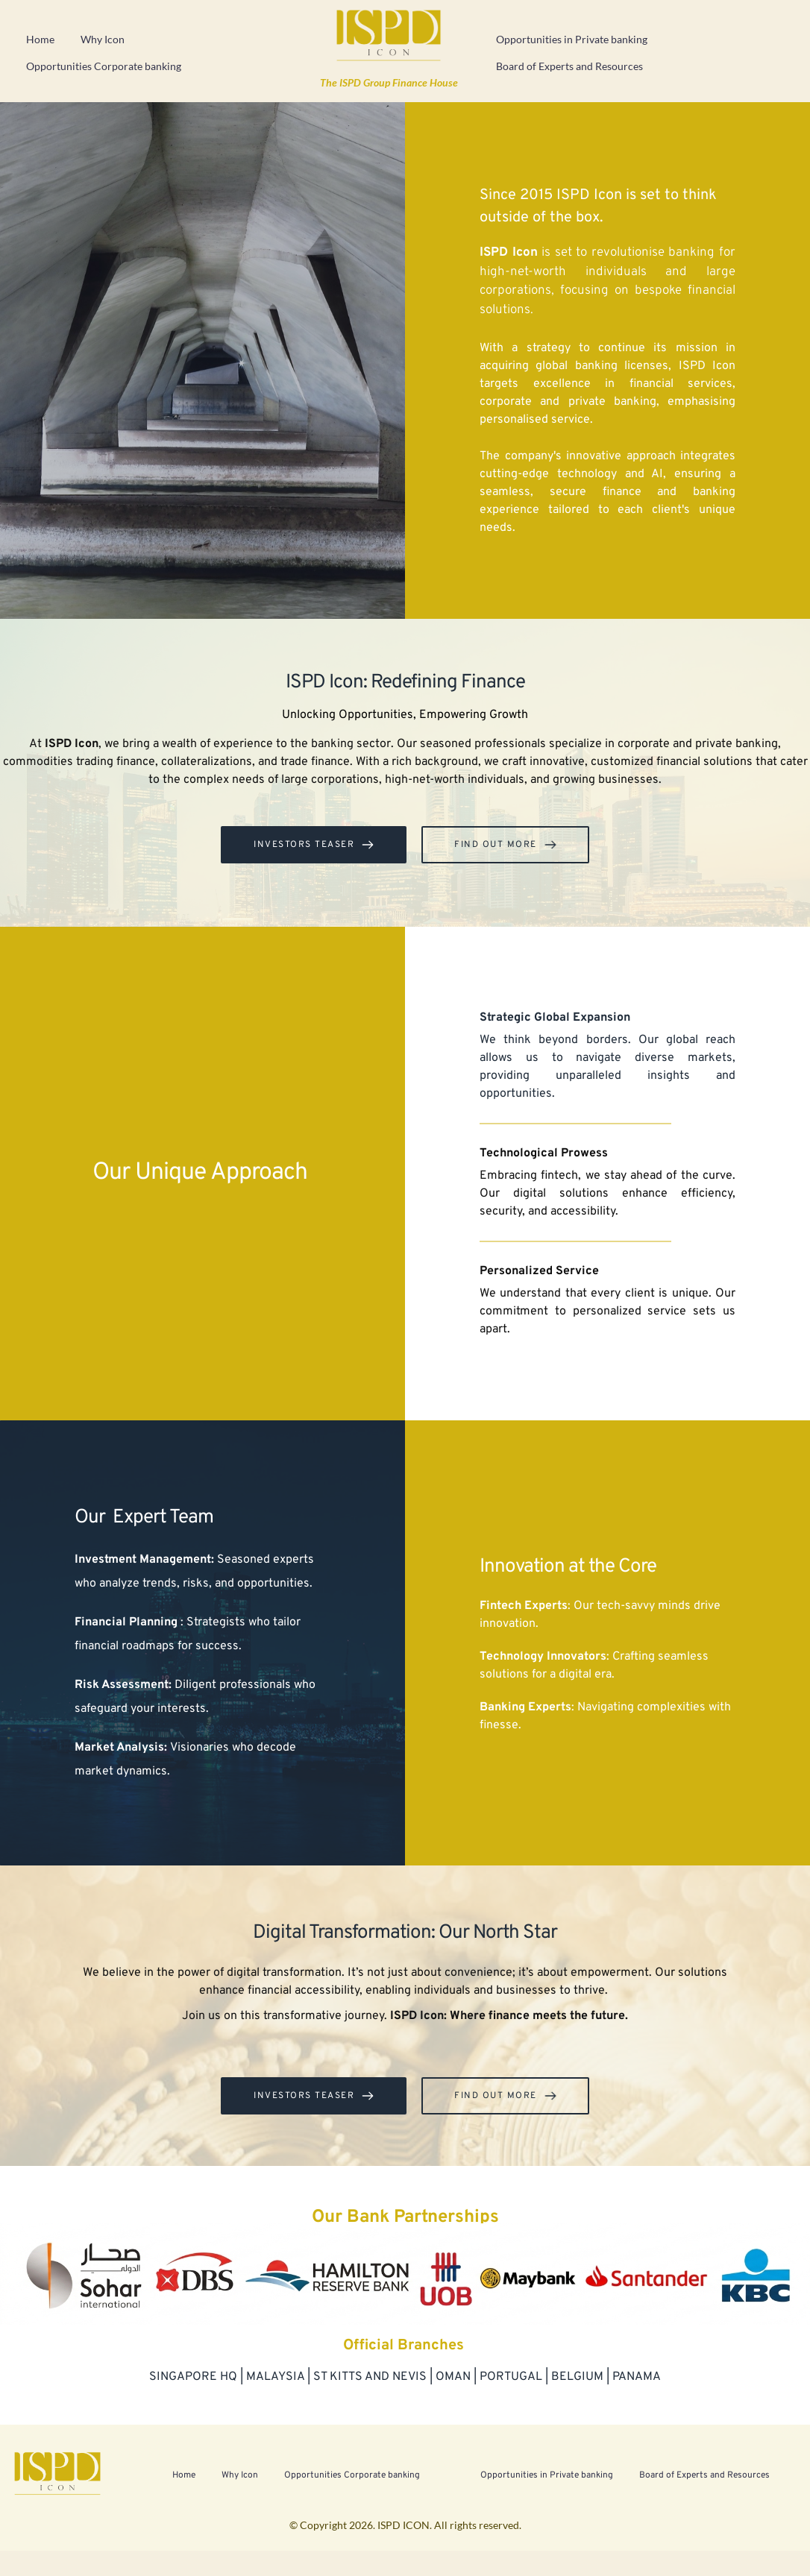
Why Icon (103, 39)
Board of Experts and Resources (569, 66)
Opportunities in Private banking (571, 39)
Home (40, 39)
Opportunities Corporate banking (103, 66)
